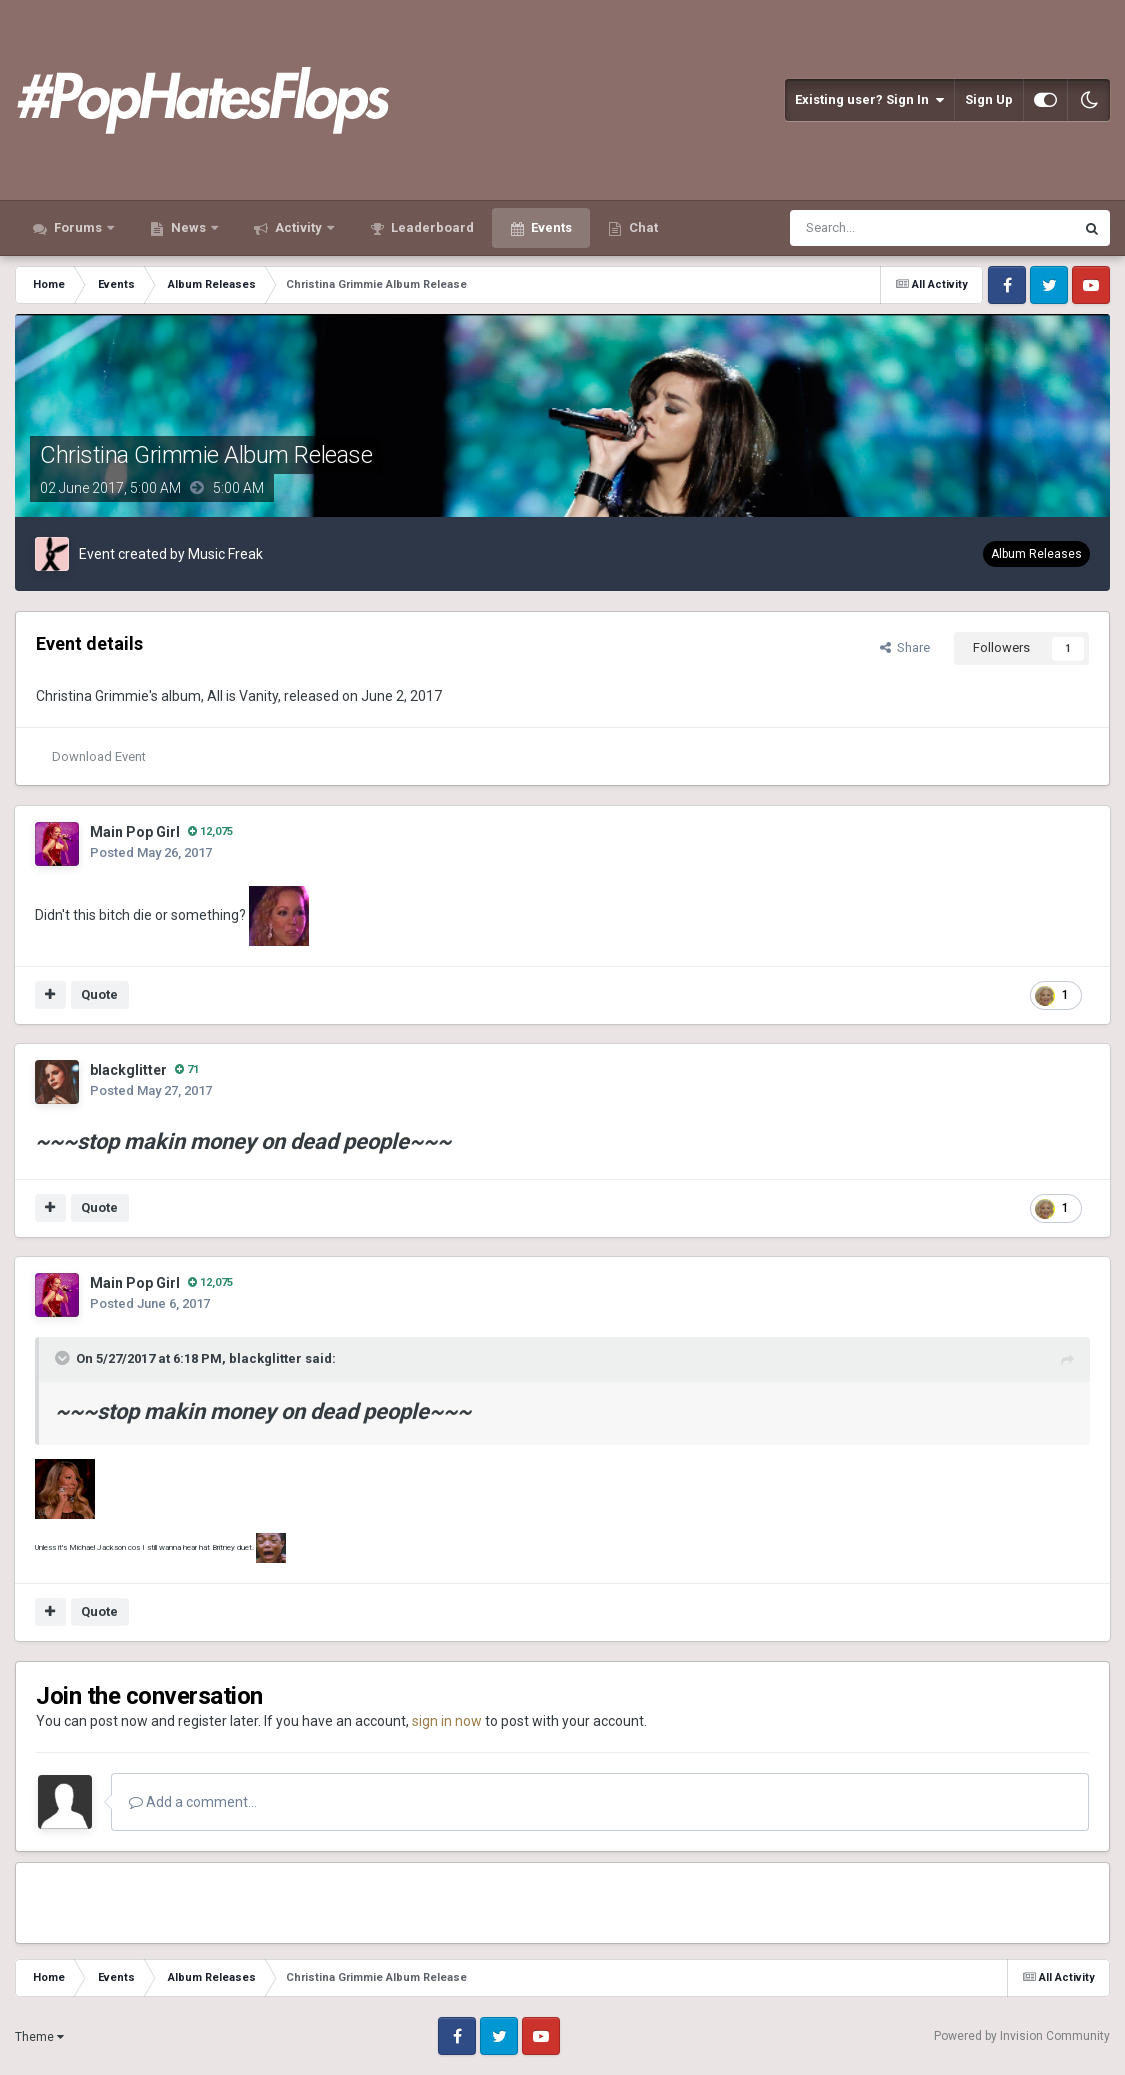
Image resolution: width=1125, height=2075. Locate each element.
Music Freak (225, 554)
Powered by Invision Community (1022, 2036)
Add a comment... (193, 1802)
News (188, 227)
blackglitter (128, 1070)
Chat (642, 227)
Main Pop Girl (135, 832)
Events (550, 227)
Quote (99, 994)
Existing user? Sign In (869, 100)
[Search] (883, 228)
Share (905, 647)
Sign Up (989, 99)
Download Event (99, 756)
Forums (78, 227)
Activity (298, 227)
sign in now (447, 1721)
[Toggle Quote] (64, 1358)
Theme (39, 2037)
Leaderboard (431, 227)
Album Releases (1036, 554)
